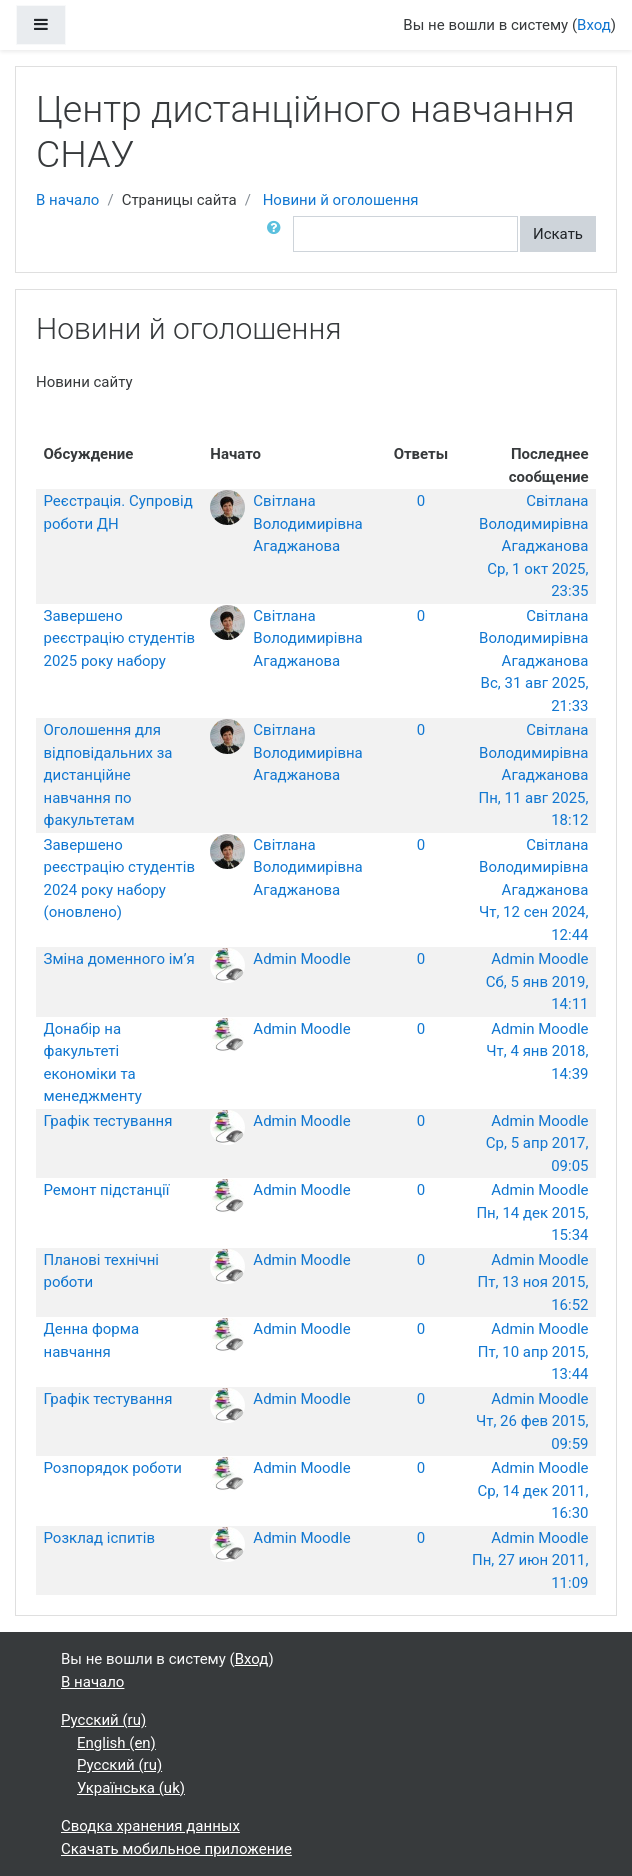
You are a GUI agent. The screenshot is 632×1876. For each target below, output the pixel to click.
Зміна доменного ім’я (119, 959)
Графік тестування (108, 1121)
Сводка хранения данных (150, 1826)
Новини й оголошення (341, 200)
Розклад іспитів (100, 1538)
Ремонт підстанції (107, 1190)
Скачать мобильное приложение (176, 1849)
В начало (67, 200)
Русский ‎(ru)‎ (103, 1720)
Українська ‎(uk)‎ (131, 1788)
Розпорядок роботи (113, 1468)
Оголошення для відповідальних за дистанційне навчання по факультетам (108, 775)
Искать (558, 234)
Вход (594, 25)
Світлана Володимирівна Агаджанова (307, 523)
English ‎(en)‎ (116, 1743)
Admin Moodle (301, 959)
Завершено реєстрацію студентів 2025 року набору (120, 638)
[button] (278, 234)
